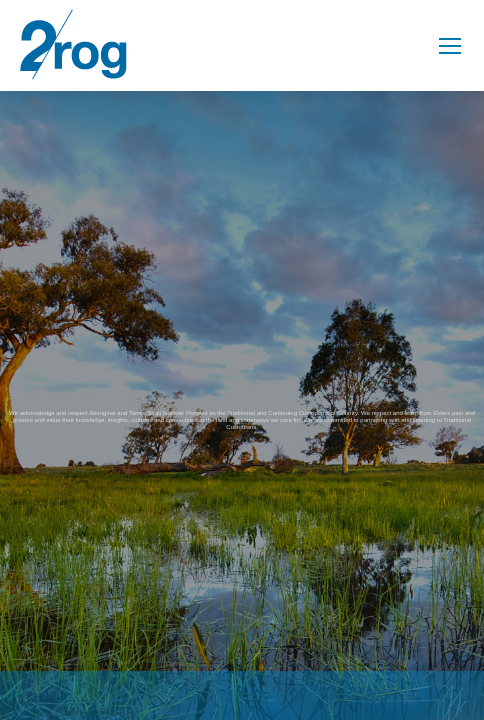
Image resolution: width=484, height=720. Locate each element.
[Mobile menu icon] (450, 46)
